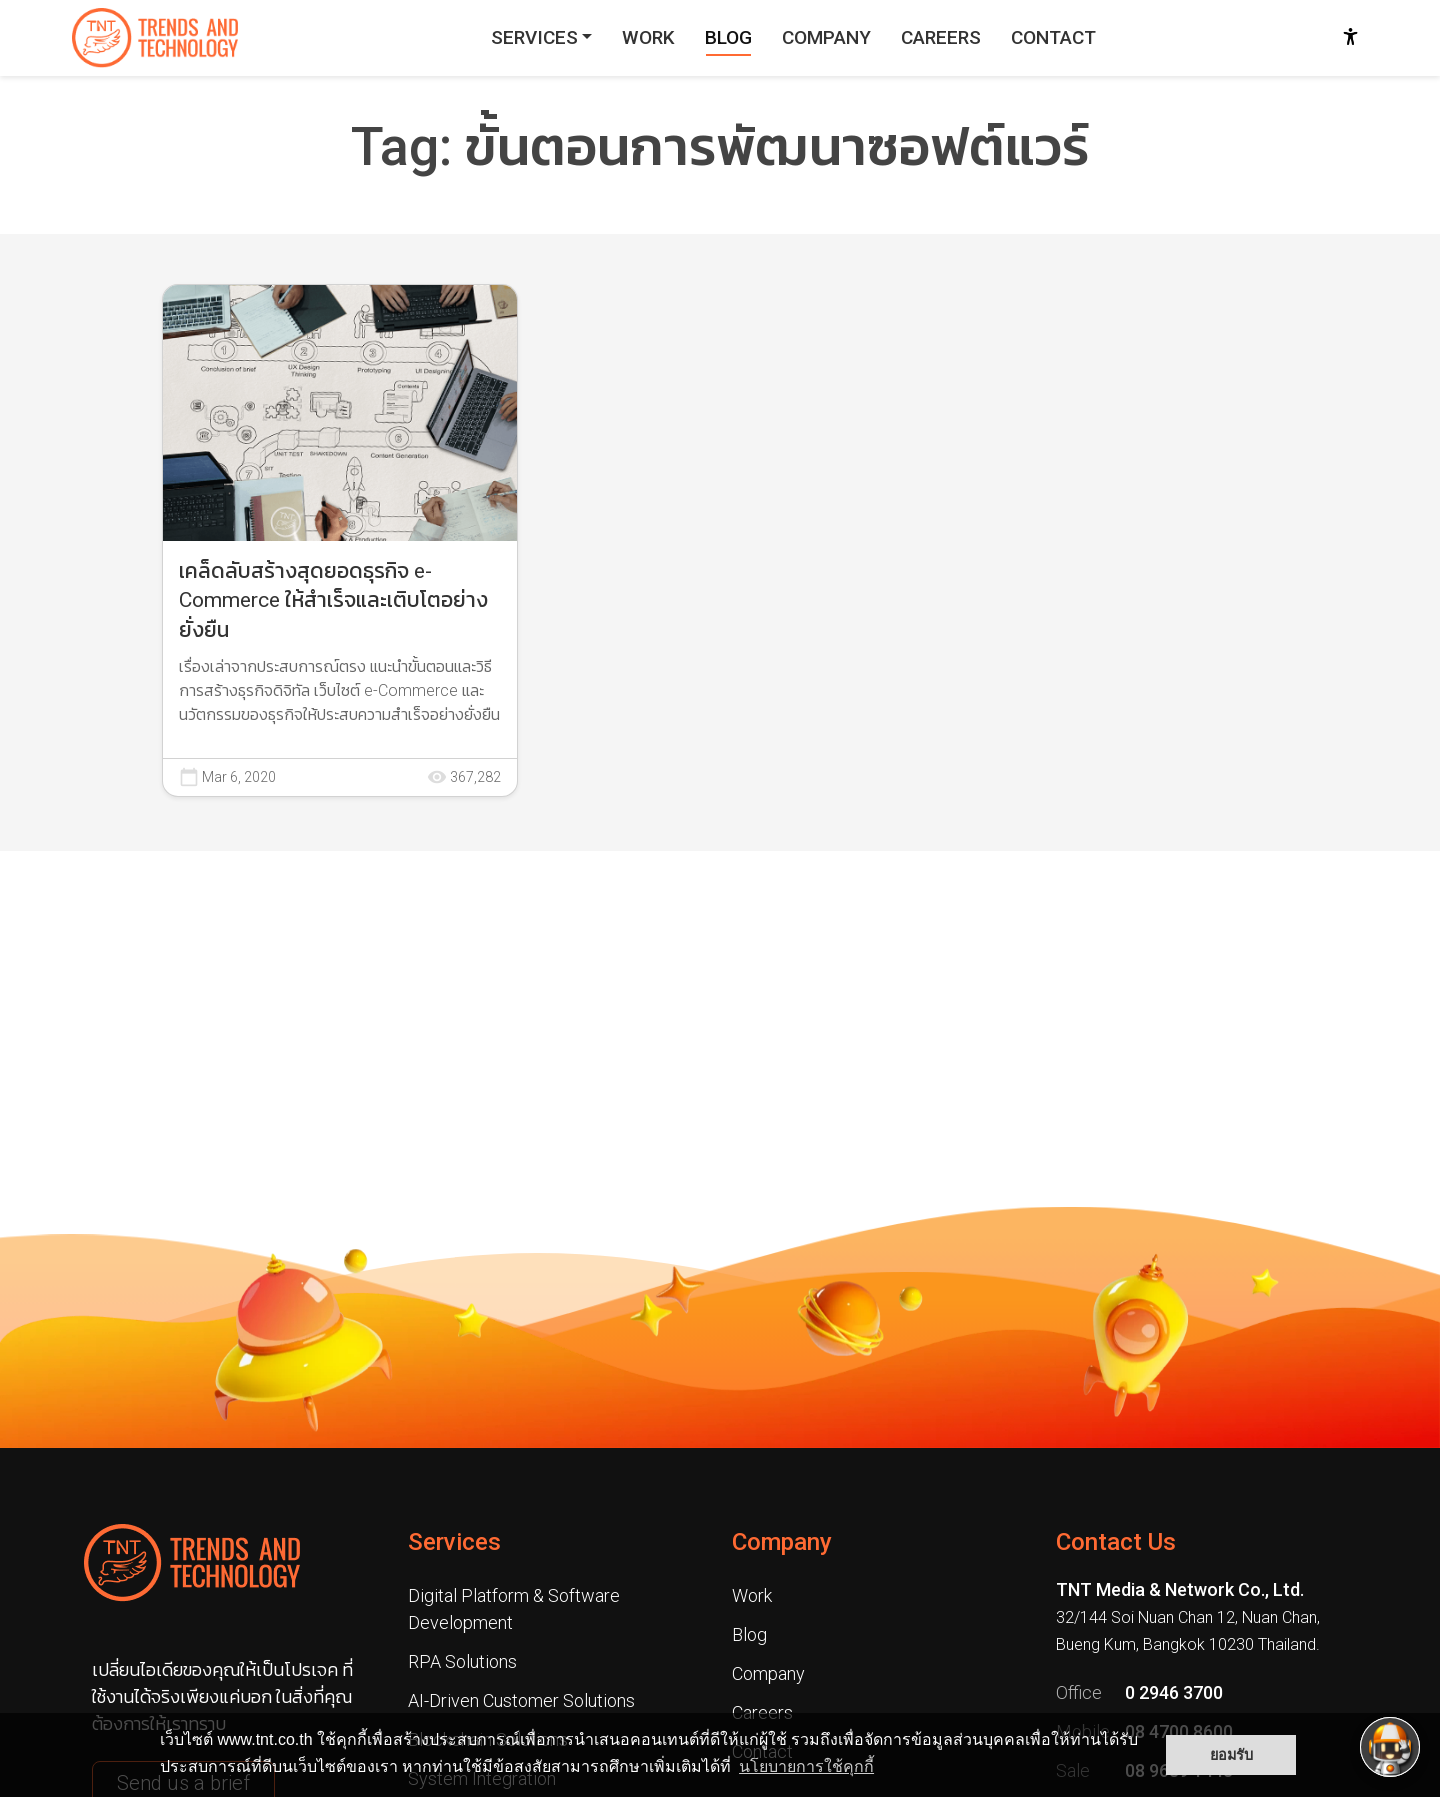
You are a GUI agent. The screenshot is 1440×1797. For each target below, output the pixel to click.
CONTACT (1053, 37)
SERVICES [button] (534, 37)
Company (782, 1542)
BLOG (728, 37)
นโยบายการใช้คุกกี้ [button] (806, 1766)
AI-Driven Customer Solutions (521, 1700)
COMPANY (826, 37)
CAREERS (941, 37)
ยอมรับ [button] (1231, 1755)
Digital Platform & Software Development (514, 1609)
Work (752, 1595)
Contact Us (1116, 1542)
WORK (648, 37)
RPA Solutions (462, 1661)
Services (454, 1542)
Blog (749, 1634)
